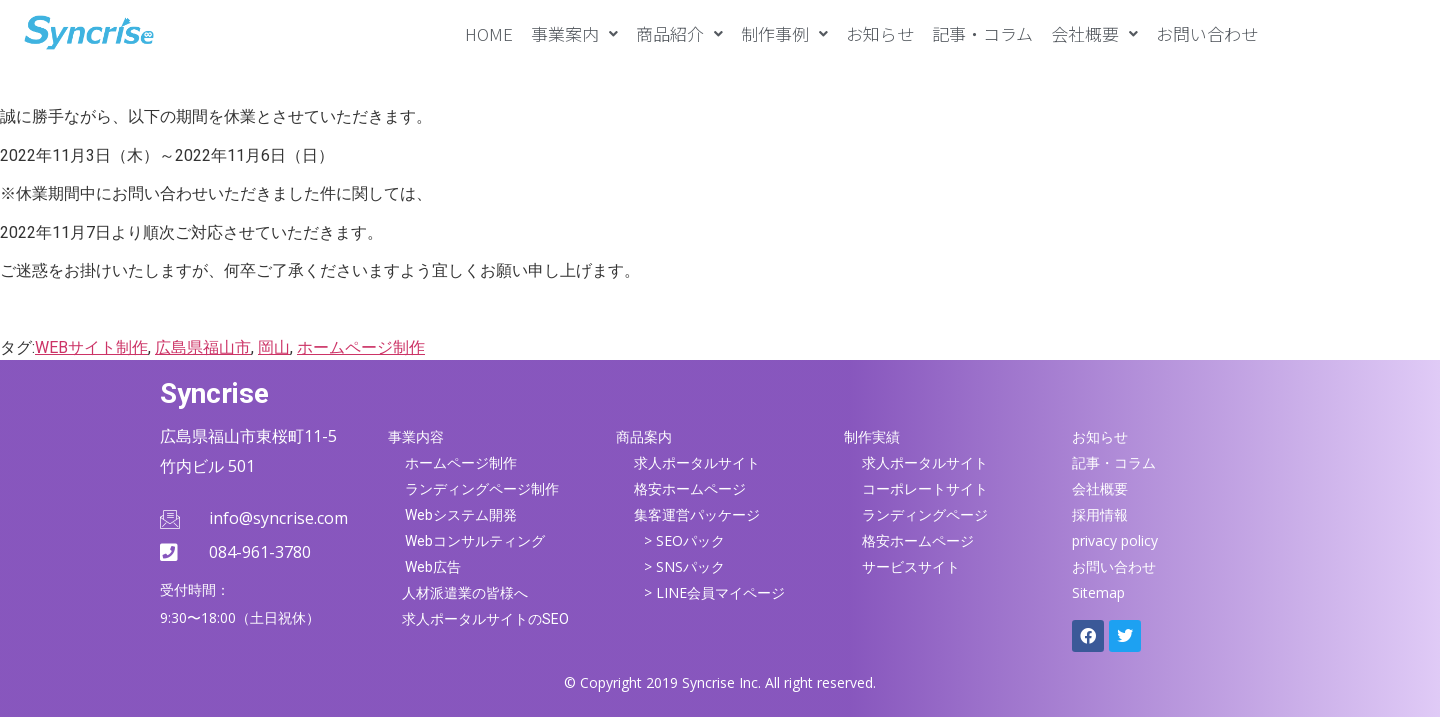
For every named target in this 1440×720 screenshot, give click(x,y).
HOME (489, 33)
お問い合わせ (1207, 33)
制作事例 (784, 33)
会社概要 (1094, 33)
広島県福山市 (203, 347)
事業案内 (574, 33)
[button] (574, 33)
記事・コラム (982, 33)
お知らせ (880, 33)
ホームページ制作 (361, 347)
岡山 (274, 347)
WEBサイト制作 (91, 347)
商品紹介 (679, 33)
